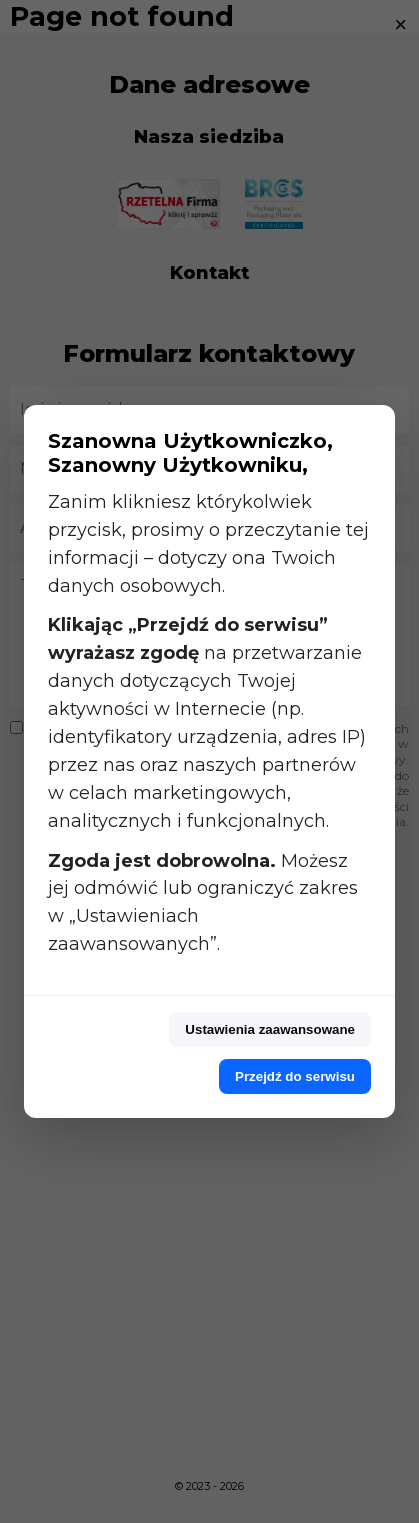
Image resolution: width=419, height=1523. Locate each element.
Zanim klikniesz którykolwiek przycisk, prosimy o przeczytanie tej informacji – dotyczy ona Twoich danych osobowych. (208, 544)
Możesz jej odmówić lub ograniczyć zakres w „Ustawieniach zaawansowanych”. (203, 903)
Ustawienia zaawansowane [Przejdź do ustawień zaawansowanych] (270, 1029)
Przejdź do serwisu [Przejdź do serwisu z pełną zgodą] (295, 1076)
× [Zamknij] (400, 24)
